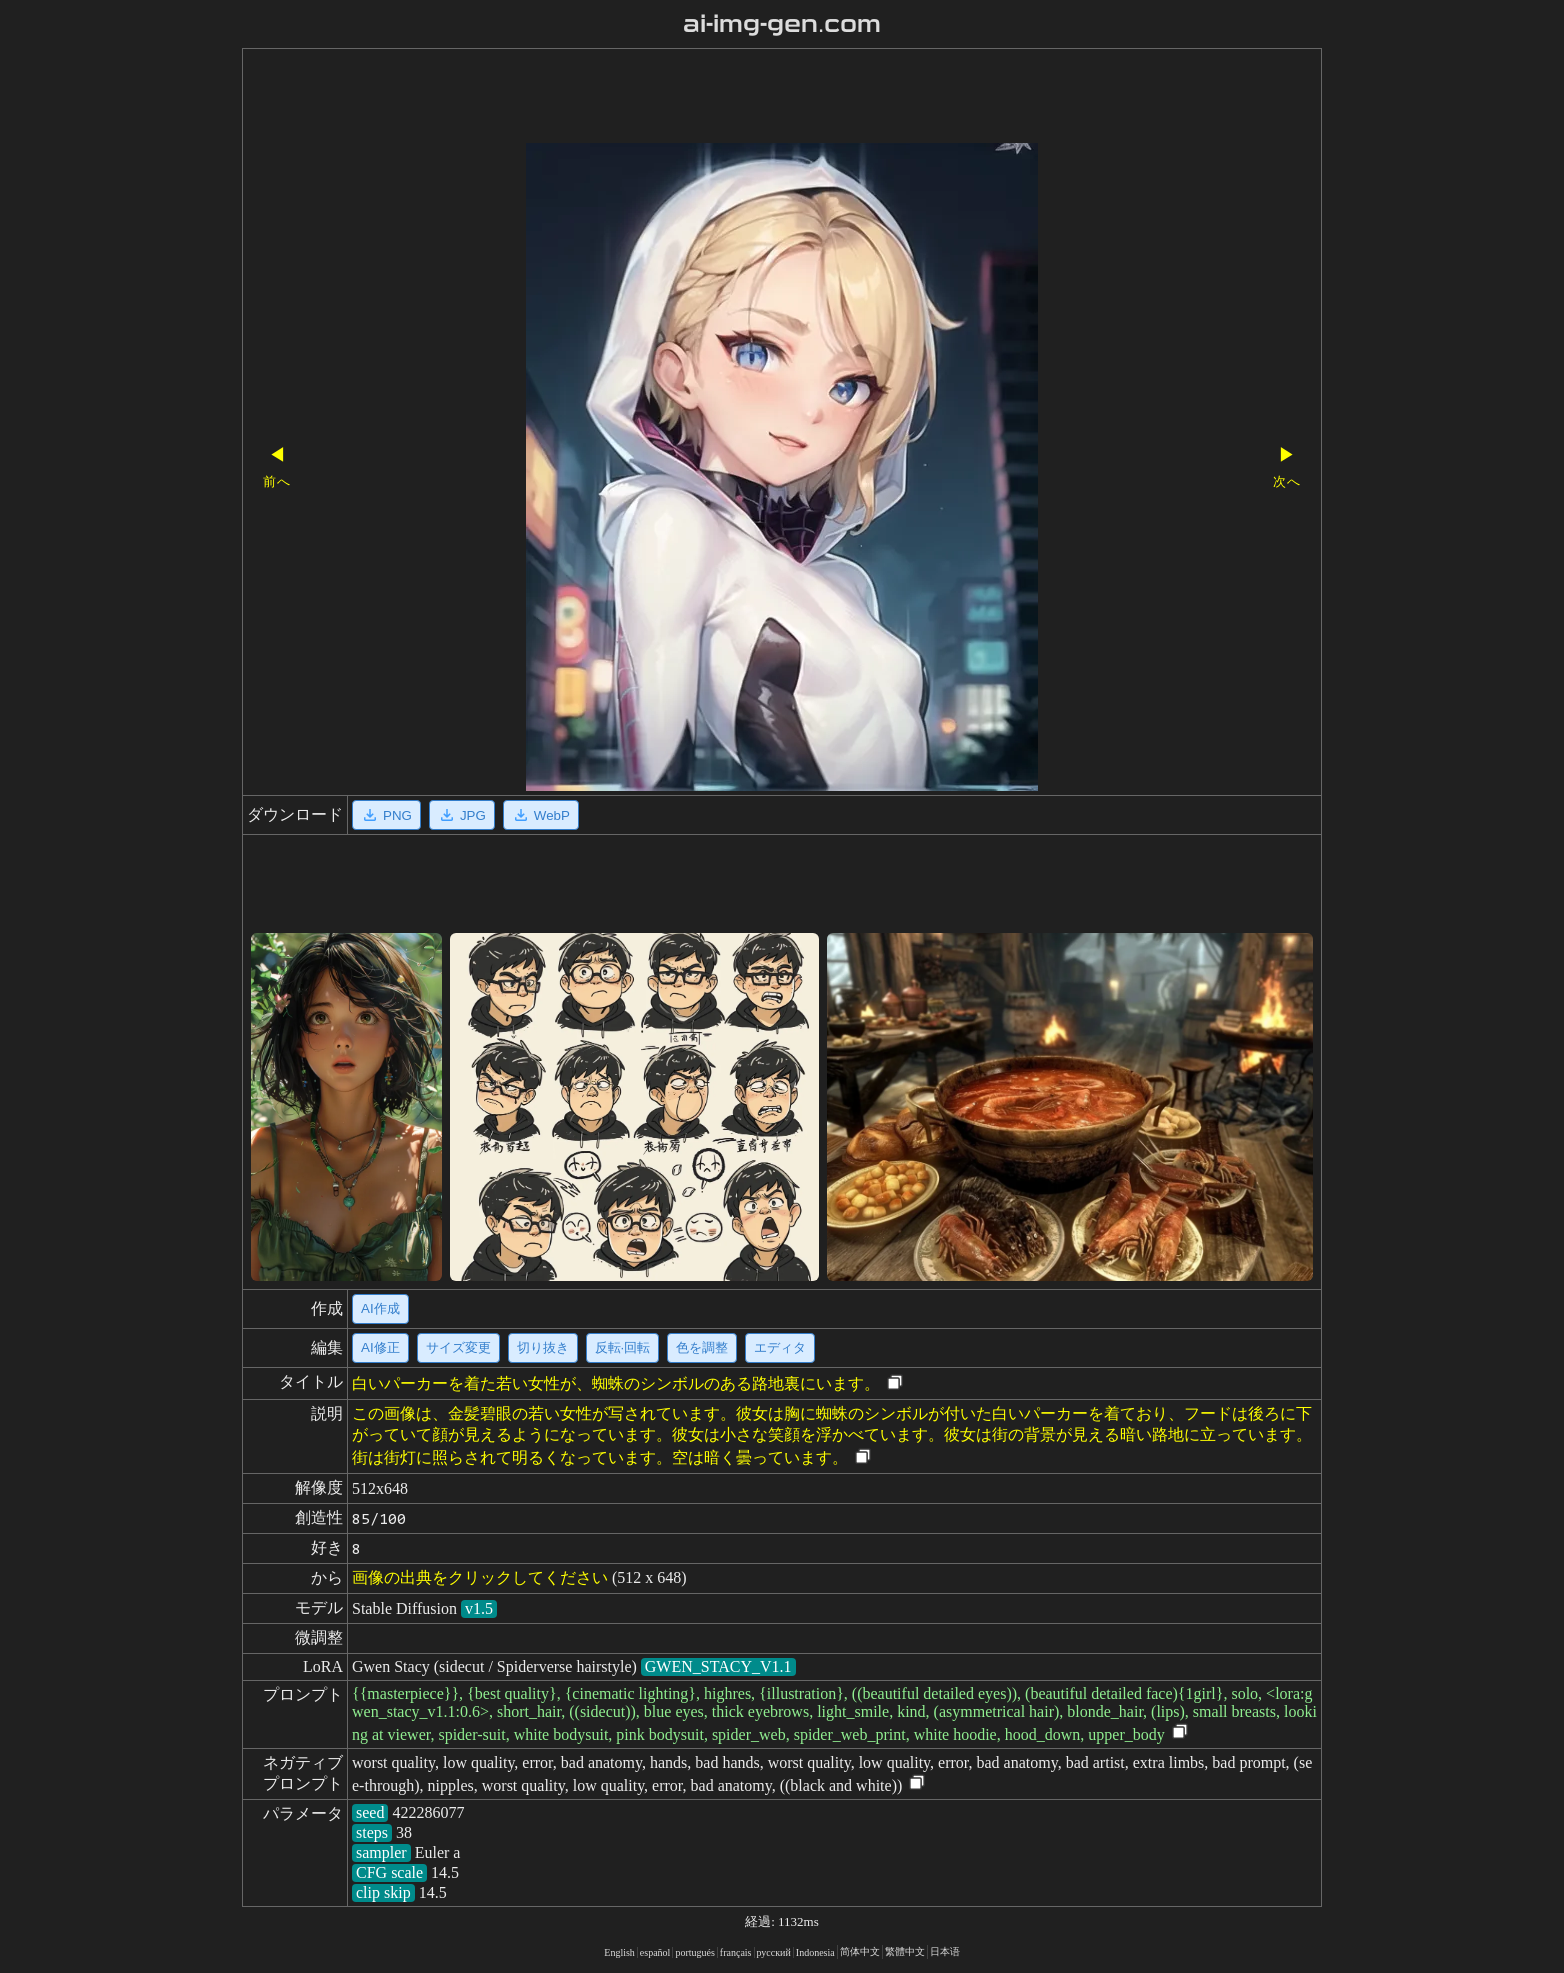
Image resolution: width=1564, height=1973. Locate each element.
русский (774, 1952)
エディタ (780, 1347)
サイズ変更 (458, 1347)
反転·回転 (623, 1347)
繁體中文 (905, 1951)
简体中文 (860, 1951)
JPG (462, 815)
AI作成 (380, 1308)
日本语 (945, 1951)
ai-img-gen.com (782, 24)
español (655, 1952)
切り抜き (543, 1347)
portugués (694, 1952)
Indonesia (815, 1952)
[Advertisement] (747, 98)
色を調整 (702, 1347)
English (619, 1952)
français (736, 1952)
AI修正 (380, 1347)
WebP (541, 815)
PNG (386, 815)
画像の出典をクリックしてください (480, 1577)
